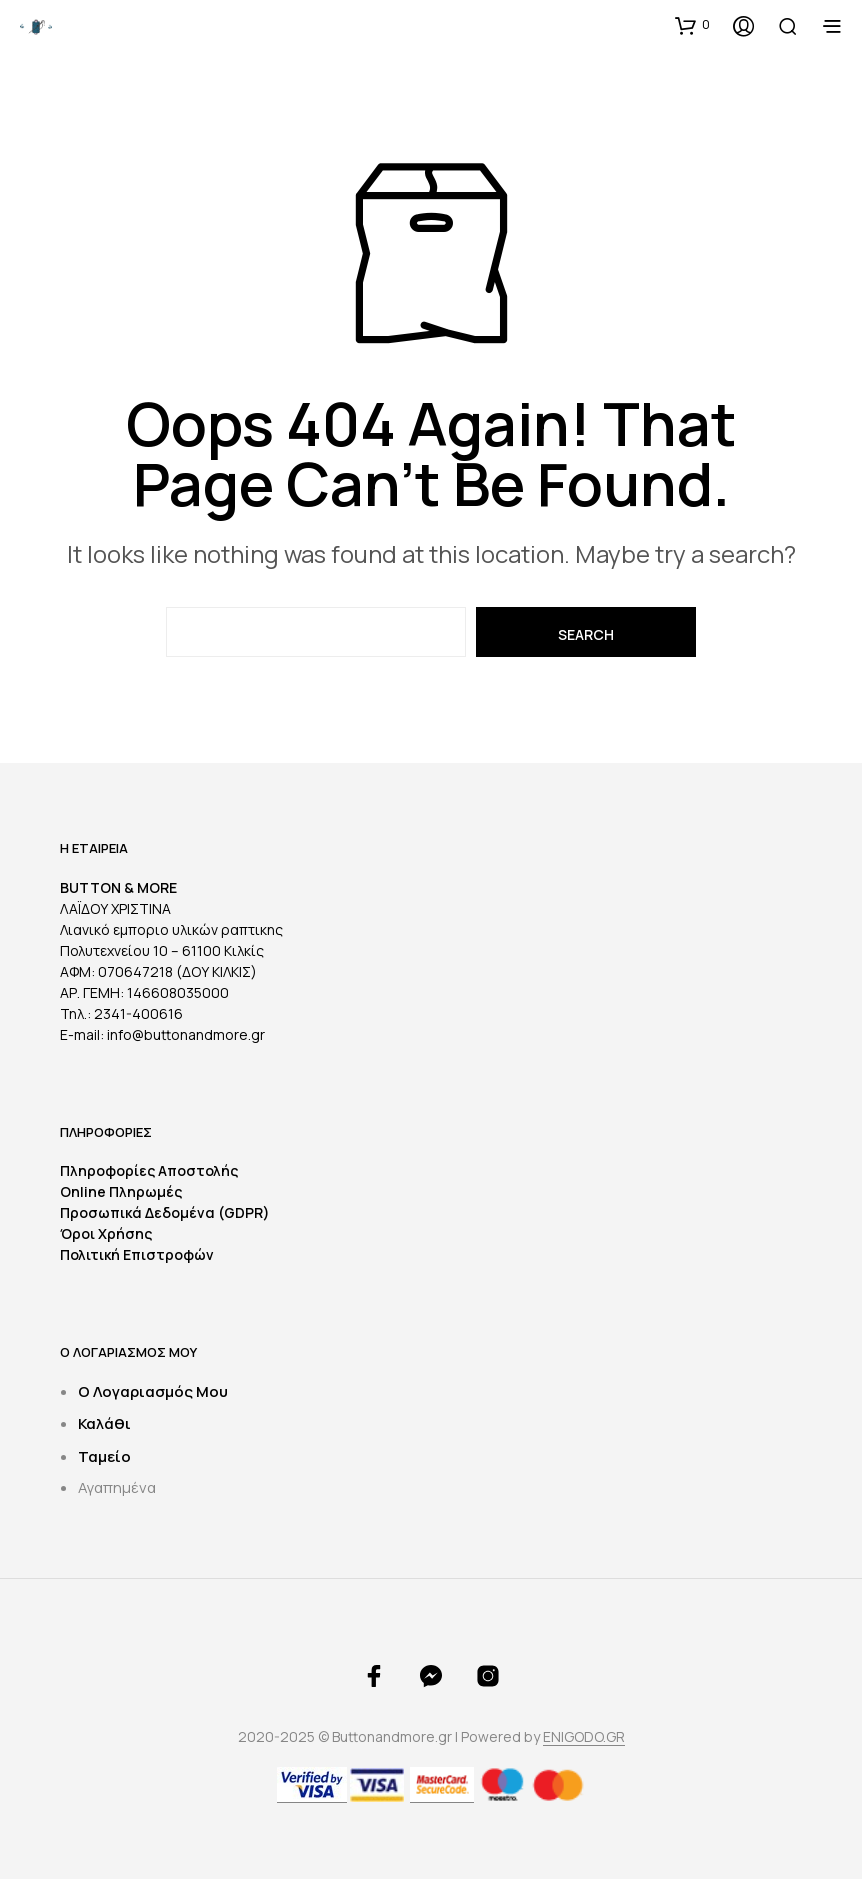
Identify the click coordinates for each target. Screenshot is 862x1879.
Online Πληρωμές (121, 1191)
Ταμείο (104, 1456)
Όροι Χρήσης (106, 1233)
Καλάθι (104, 1423)
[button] (692, 25)
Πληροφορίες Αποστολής (149, 1170)
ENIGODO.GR (584, 1737)
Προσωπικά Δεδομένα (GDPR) (165, 1212)
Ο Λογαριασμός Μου (153, 1391)
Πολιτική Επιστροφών (137, 1254)
